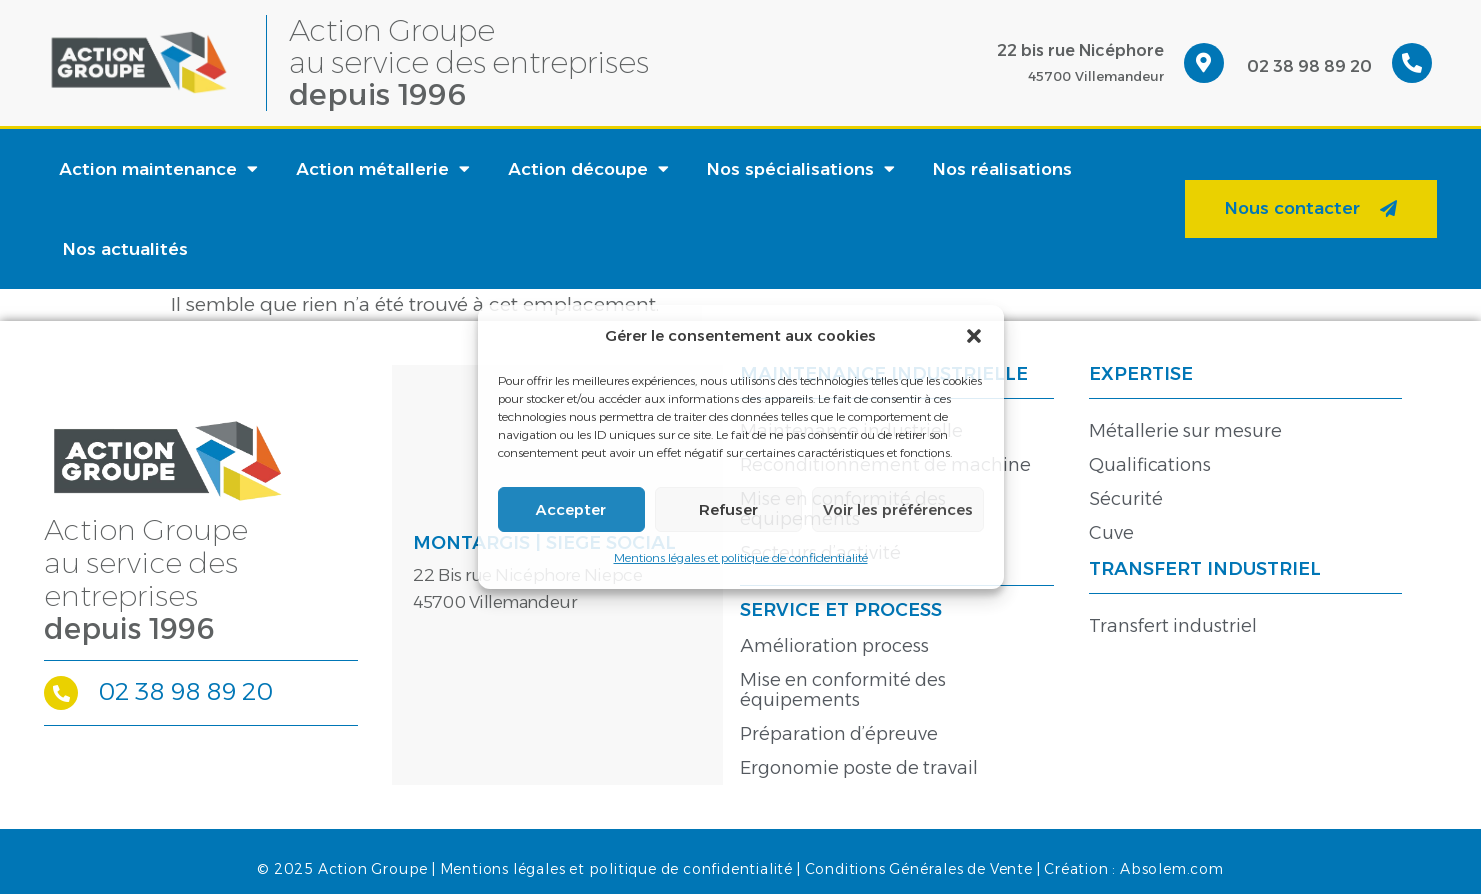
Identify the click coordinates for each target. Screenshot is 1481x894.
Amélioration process (834, 646)
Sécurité (1126, 499)
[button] (974, 336)
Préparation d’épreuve (839, 734)
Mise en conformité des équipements (843, 690)
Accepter (571, 509)
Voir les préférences (898, 509)
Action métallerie (383, 168)
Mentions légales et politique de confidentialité (741, 557)
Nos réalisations (1002, 169)
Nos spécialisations (801, 168)
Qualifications (1150, 465)
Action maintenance (158, 168)
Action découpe (588, 168)
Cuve (1111, 533)
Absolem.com (1172, 869)
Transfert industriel (1173, 626)
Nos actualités (125, 249)
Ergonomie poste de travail (859, 768)
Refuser (728, 509)
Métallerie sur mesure (1185, 431)
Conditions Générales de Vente (919, 869)
